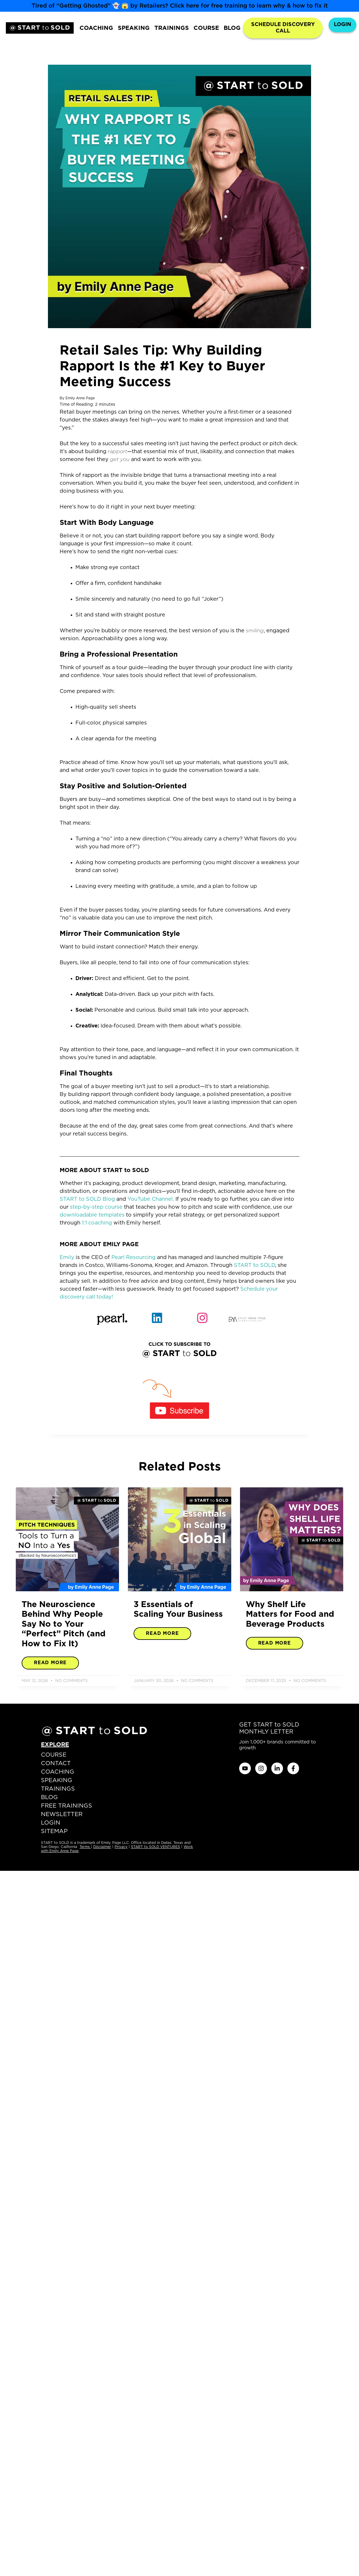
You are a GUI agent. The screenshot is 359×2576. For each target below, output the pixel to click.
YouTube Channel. (150, 1199)
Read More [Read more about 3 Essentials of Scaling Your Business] (162, 1633)
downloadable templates (92, 1215)
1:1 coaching (97, 1223)
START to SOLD (254, 1265)
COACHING (96, 28)
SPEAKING (134, 28)
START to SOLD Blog (87, 1199)
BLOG (232, 28)
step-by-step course (96, 1207)
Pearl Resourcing (133, 1257)
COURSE (206, 28)
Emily (67, 1257)
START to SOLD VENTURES (155, 1847)
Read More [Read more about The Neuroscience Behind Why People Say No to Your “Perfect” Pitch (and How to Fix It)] (50, 1662)
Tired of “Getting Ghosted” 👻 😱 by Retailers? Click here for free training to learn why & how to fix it (180, 6)
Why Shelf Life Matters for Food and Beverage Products (290, 1614)
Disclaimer (102, 1847)
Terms (85, 1847)
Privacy (121, 1847)
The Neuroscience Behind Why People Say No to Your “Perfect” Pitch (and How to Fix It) (64, 1624)
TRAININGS (171, 28)
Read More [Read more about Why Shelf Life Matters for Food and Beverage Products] (274, 1643)
